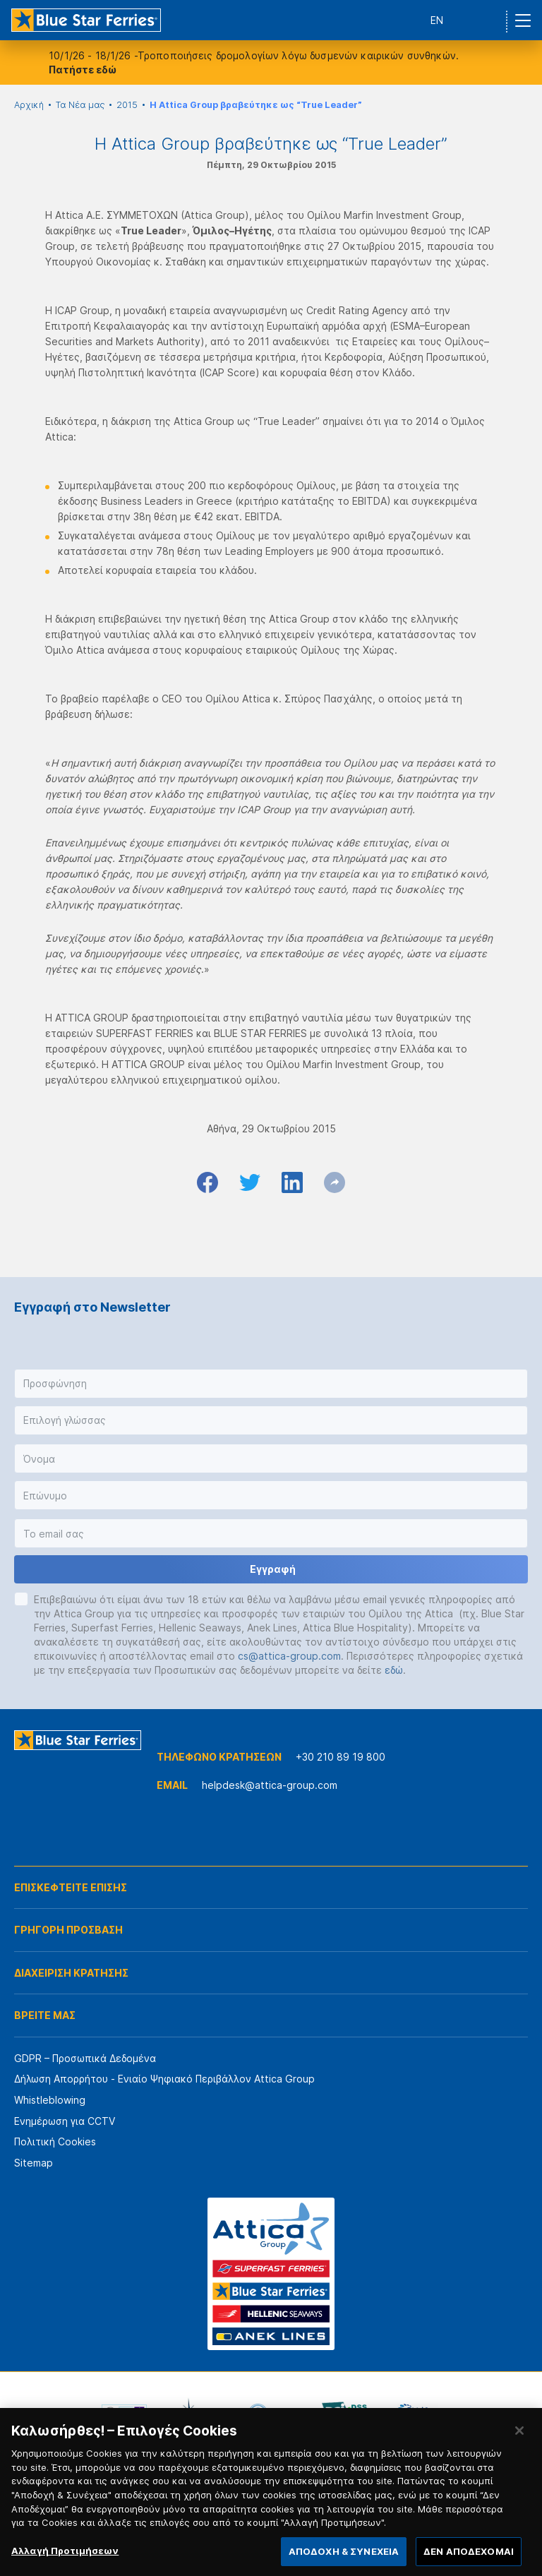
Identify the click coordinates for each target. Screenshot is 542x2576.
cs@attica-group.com (289, 1656)
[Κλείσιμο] (519, 2444)
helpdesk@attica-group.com (269, 1785)
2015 (127, 105)
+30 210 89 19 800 (340, 1757)
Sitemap (33, 2163)
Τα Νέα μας (80, 105)
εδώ (394, 1670)
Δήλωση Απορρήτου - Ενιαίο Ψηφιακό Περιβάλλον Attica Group (164, 2079)
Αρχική (29, 105)
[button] (271, 1384)
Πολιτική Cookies (55, 2141)
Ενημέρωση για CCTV (64, 2121)
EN (436, 20)
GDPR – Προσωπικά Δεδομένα (85, 2058)
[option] (124, 2413)
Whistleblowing (49, 2100)
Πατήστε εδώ (82, 70)
